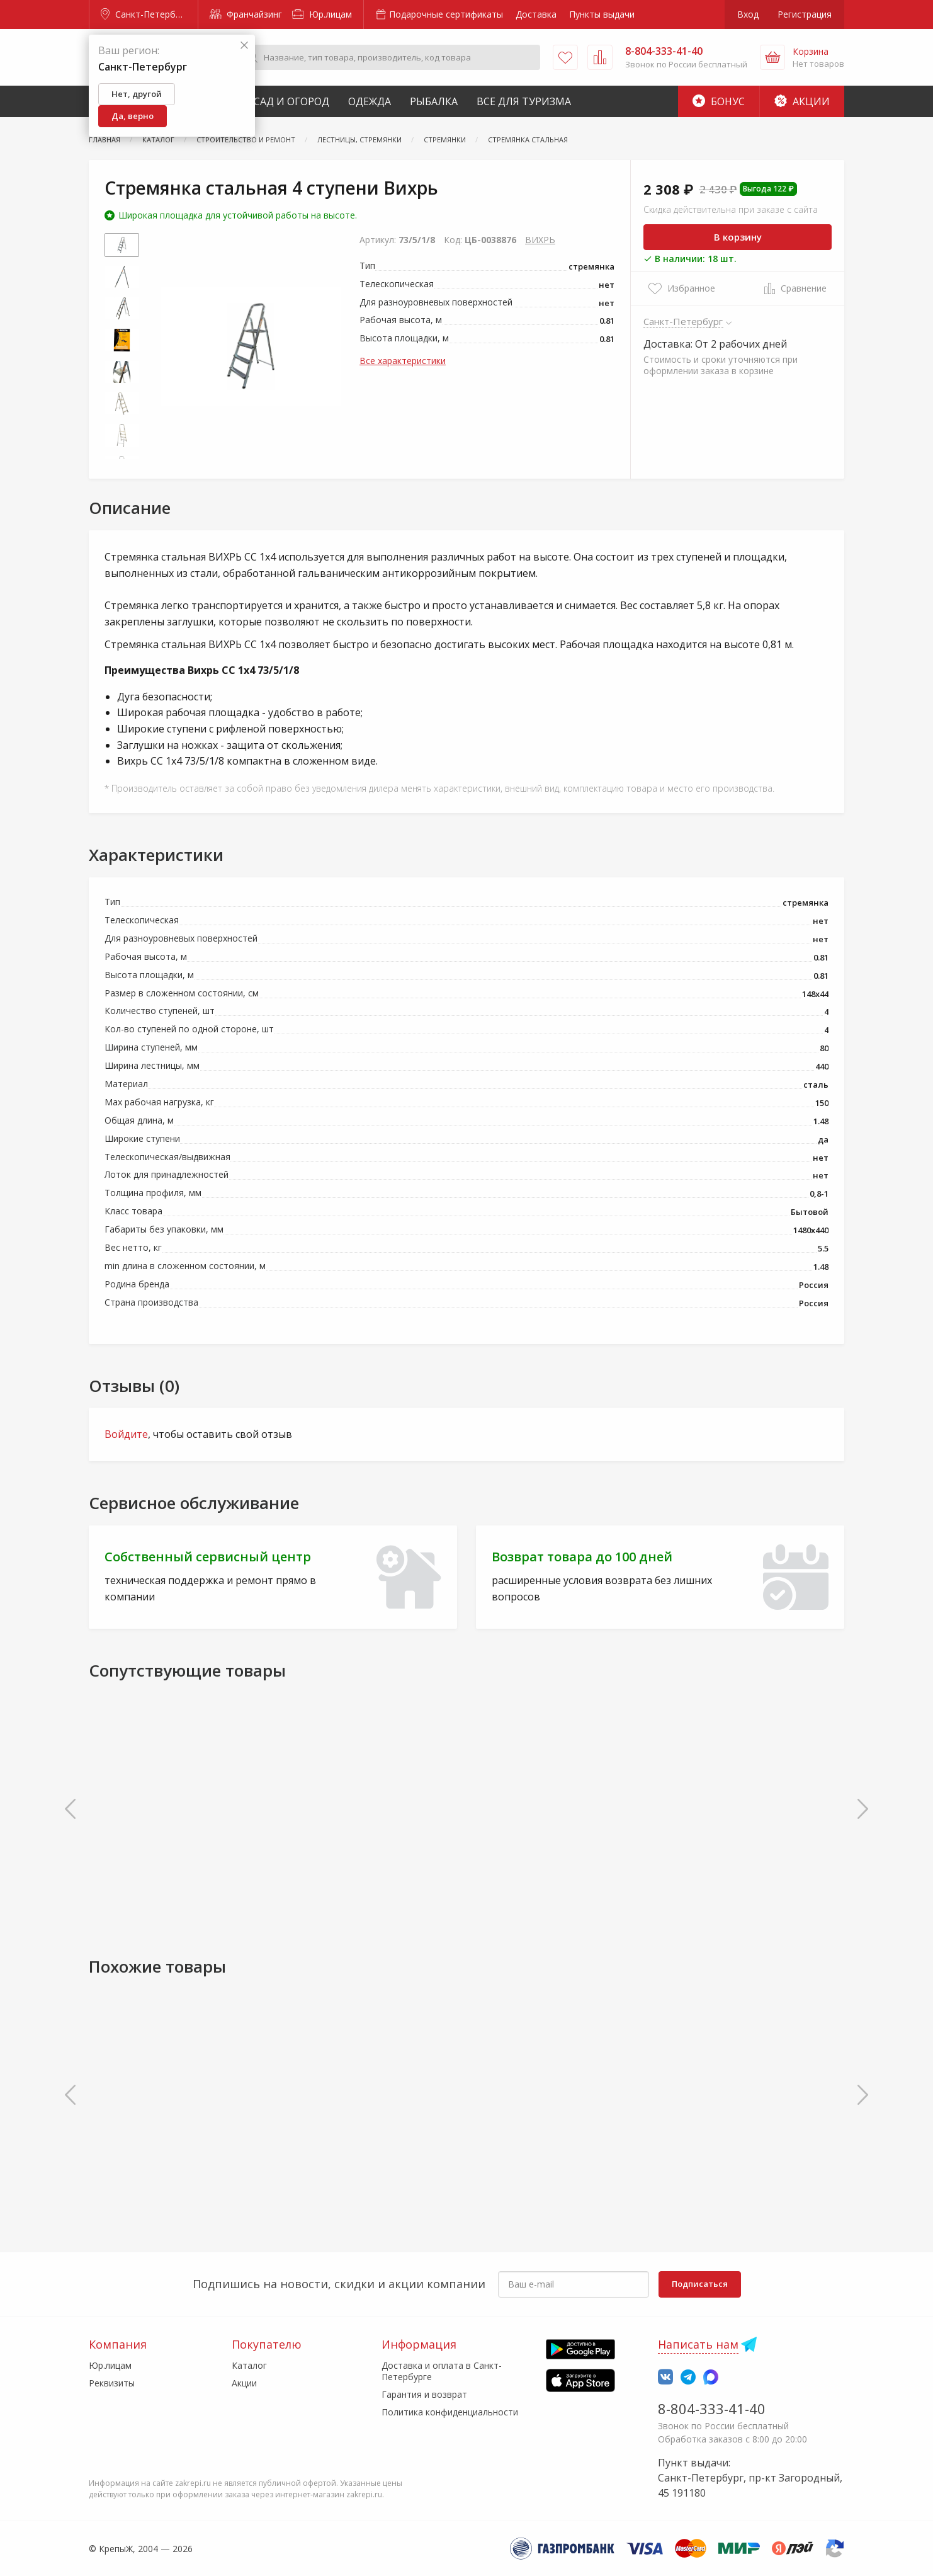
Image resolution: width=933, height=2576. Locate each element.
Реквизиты (112, 2383)
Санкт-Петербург (145, 14)
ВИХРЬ (540, 240)
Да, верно (132, 116)
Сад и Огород (291, 101)
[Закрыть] (244, 45)
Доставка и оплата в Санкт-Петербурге (442, 2371)
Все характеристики (402, 361)
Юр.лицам (322, 14)
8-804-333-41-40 (712, 2408)
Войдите (126, 1434)
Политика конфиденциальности (450, 2412)
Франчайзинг (246, 14)
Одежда (369, 101)
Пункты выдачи (602, 14)
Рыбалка (434, 101)
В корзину (738, 237)
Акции (802, 101)
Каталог (249, 2365)
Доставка (536, 14)
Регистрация (805, 14)
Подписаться (700, 2283)
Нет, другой (136, 94)
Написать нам (698, 2344)
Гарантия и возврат (424, 2394)
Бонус (719, 101)
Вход (748, 14)
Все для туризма (524, 101)
